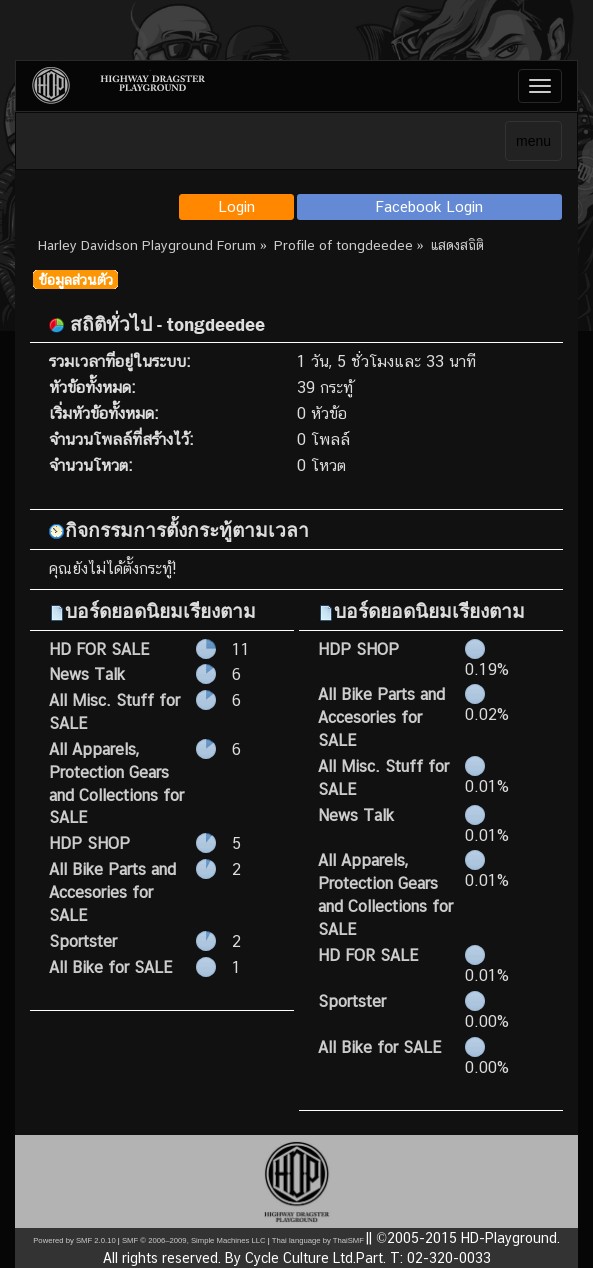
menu (533, 141)
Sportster (83, 941)
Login (236, 206)
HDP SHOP (89, 843)
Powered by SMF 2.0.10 (74, 1240)
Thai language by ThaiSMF (318, 1240)
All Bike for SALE (110, 967)
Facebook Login (429, 206)
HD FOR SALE (99, 649)
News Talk (87, 674)
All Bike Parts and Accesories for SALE (112, 892)
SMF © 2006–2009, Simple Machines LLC (194, 1240)
